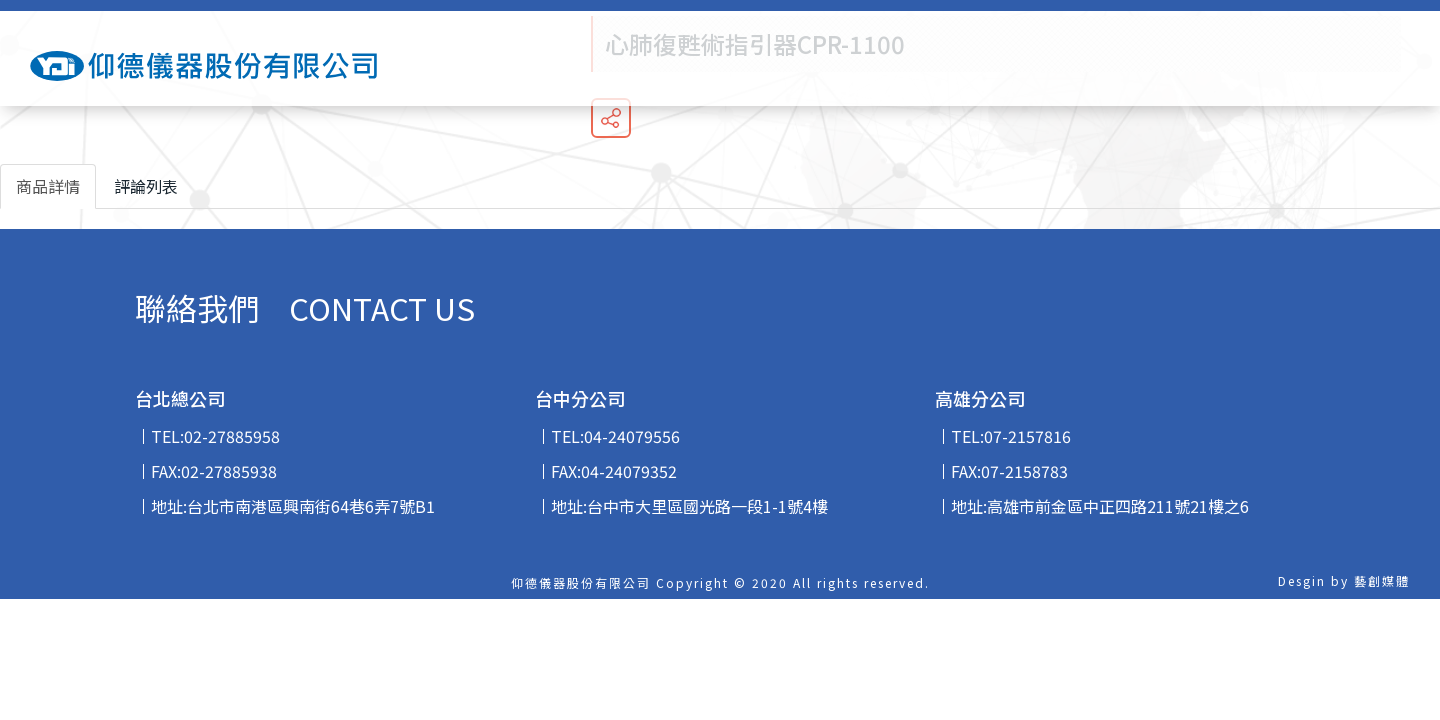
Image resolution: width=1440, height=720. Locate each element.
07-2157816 (1027, 436)
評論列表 (146, 186)
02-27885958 (232, 436)
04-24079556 (632, 436)
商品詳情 (48, 186)
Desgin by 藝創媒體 (1344, 580)
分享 (611, 118)
